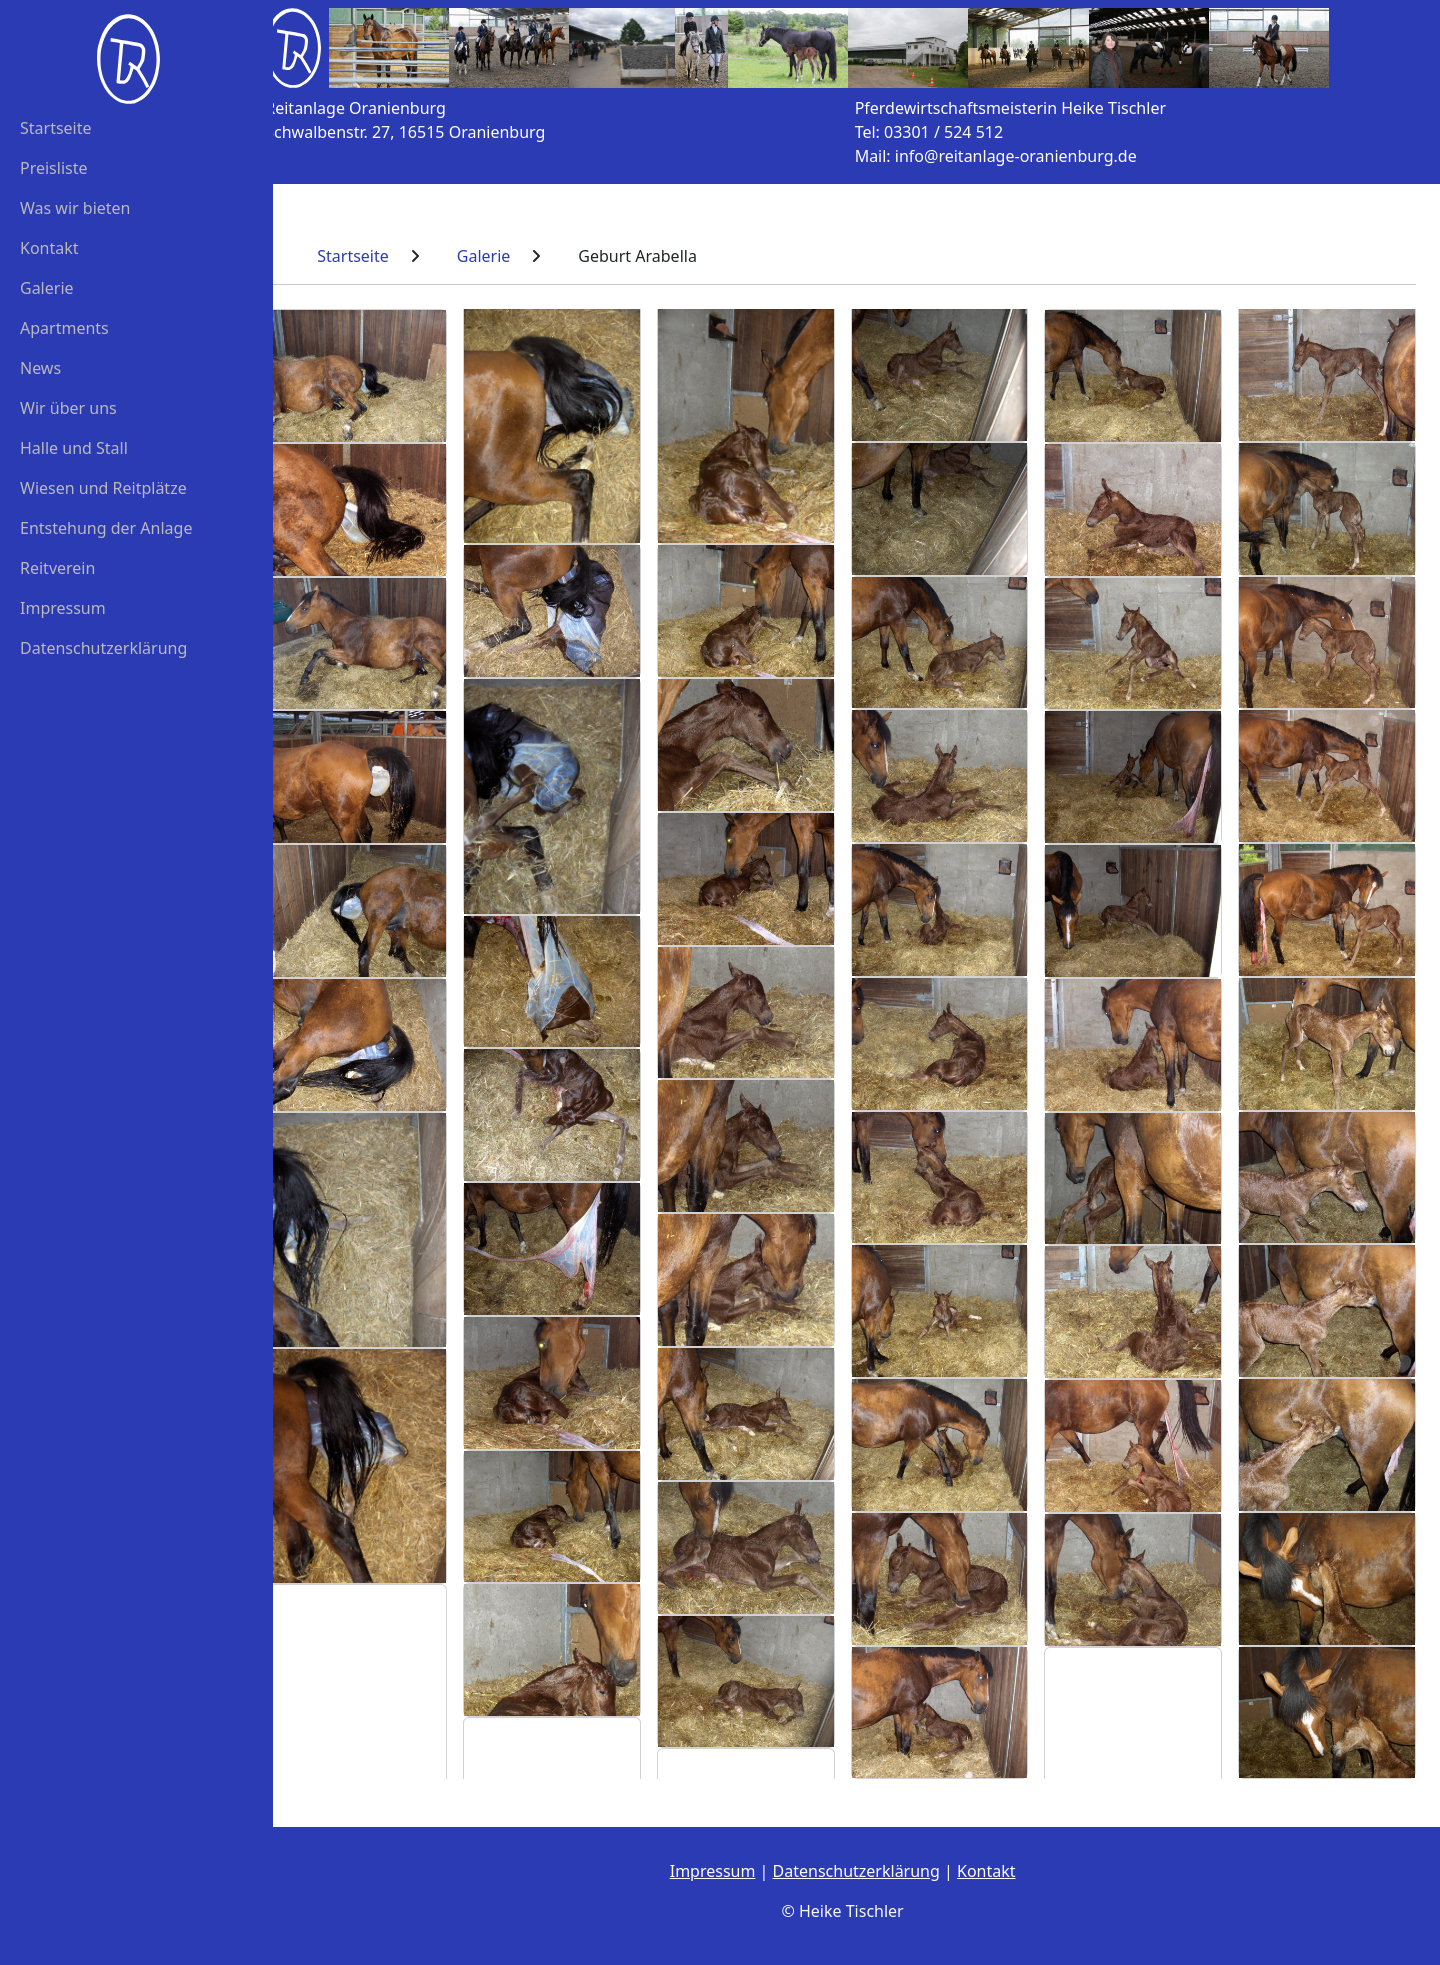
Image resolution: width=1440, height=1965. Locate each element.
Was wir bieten (75, 208)
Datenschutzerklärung (103, 648)
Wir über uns (68, 408)
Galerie (47, 288)
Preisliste (54, 168)
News (40, 368)
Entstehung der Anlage (106, 528)
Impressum (63, 608)
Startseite (56, 128)
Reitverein (57, 568)
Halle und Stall (74, 448)
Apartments (64, 328)
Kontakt (49, 248)
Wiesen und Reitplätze (103, 488)
